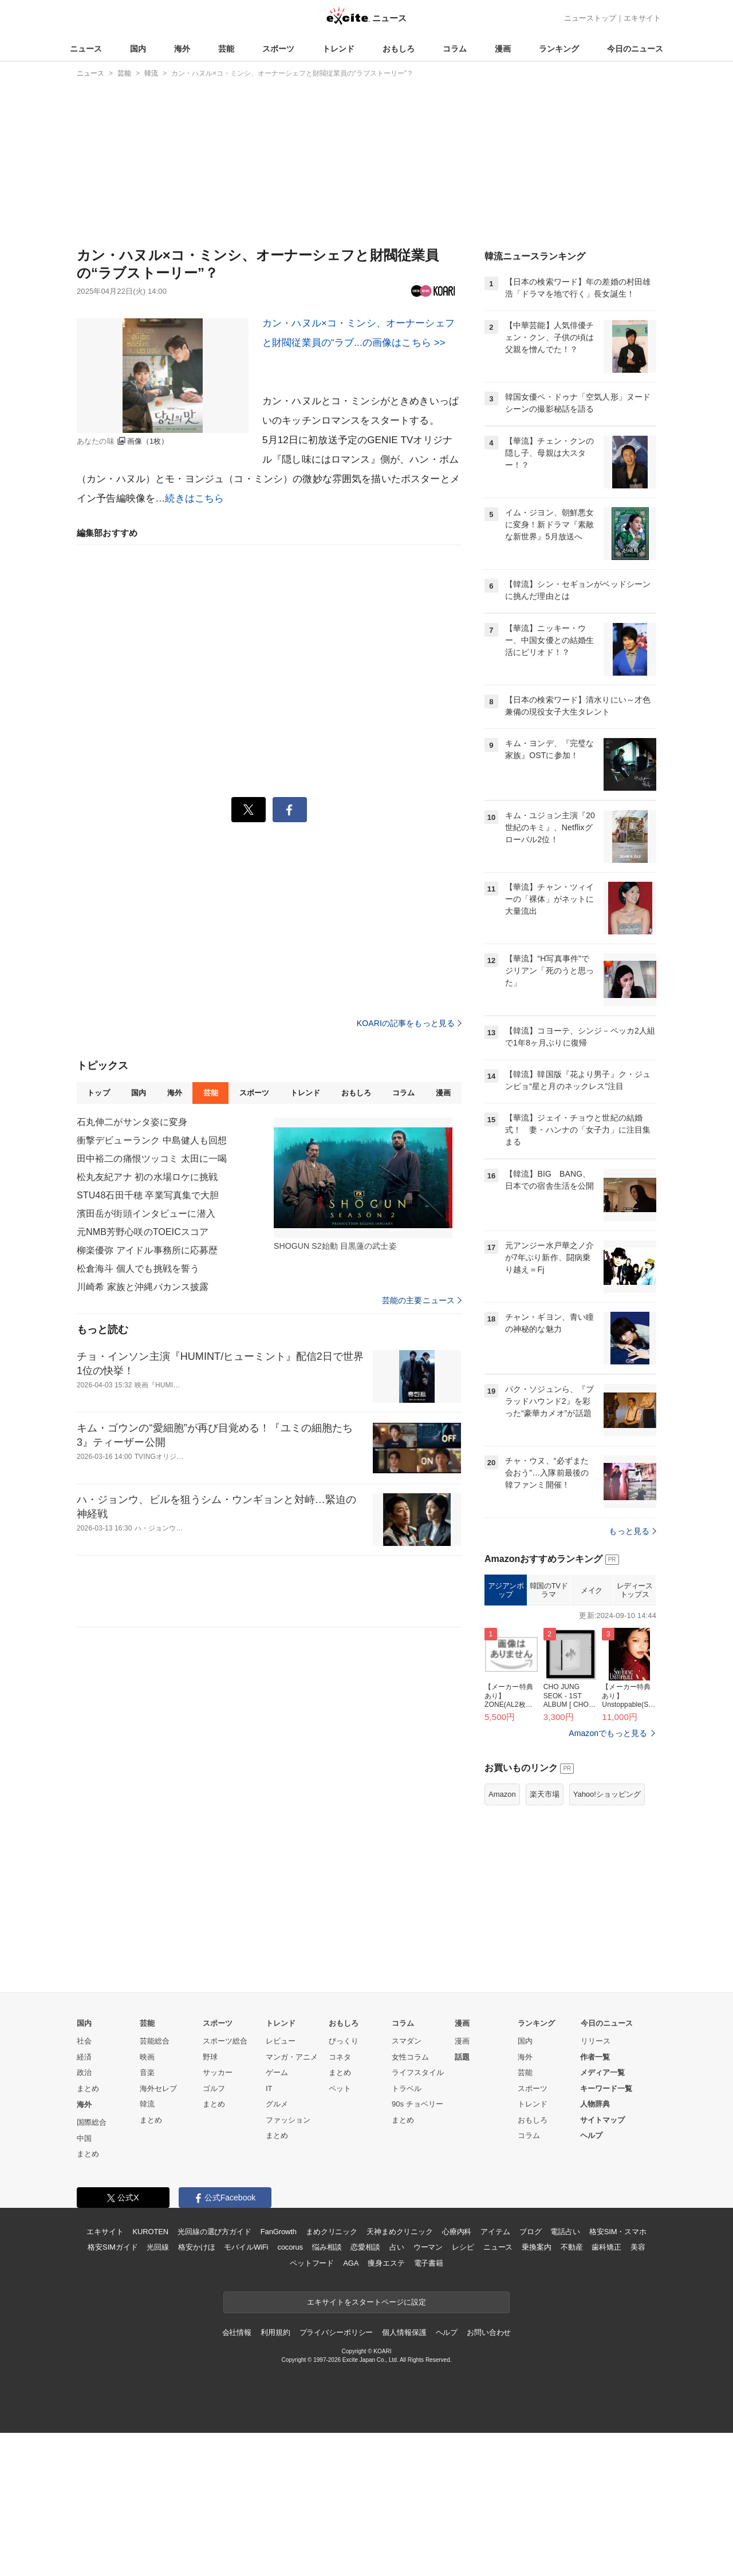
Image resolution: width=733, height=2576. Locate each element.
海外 (182, 48)
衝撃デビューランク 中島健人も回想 (152, 1140)
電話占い (565, 2231)
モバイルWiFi (246, 2247)
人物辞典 (595, 2104)
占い (396, 2247)
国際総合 (92, 2122)
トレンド (338, 48)
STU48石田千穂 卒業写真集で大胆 (148, 1195)
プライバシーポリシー (336, 2332)
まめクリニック (331, 2231)
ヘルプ (591, 2135)
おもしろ (399, 48)
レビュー (280, 2041)
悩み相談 (326, 2247)
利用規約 (275, 2332)
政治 (84, 2072)
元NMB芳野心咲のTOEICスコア (142, 1232)
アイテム (495, 2231)
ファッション (288, 2120)
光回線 (158, 2247)
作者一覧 (595, 2057)
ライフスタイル (418, 2072)
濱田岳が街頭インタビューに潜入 (146, 1213)
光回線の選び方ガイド (214, 2231)
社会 (84, 2041)
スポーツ (278, 48)
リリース (595, 2041)
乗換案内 (536, 2247)
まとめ (88, 2088)
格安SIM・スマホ (618, 2231)
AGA (350, 2263)
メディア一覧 (602, 2072)
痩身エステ (386, 2263)
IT (269, 2088)
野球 (210, 2057)
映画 (147, 2057)
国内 (138, 48)
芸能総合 (155, 2041)
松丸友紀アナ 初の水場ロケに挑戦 (147, 1177)
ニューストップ (590, 18)
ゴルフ (214, 2088)
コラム (455, 48)
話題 (462, 2057)
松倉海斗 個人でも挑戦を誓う (138, 1268)
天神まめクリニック (399, 2231)
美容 (637, 2247)
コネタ (340, 2057)
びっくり (343, 2041)
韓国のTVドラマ (549, 1590)
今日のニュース (635, 48)
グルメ (277, 2104)
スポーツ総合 (225, 2041)
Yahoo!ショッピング (607, 1794)
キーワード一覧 (606, 2088)
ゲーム (277, 2072)
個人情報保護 (404, 2332)
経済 (84, 2057)
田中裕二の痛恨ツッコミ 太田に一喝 (152, 1158)
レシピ (463, 2247)
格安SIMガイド (112, 2247)
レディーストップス (635, 1590)
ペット (340, 2088)
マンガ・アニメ (292, 2057)
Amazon (502, 1794)
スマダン (406, 2041)
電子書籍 (428, 2263)
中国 (84, 2138)
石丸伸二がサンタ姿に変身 (132, 1122)
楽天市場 (544, 1794)
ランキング (559, 48)
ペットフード (312, 2263)
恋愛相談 (365, 2247)
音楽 (147, 2072)
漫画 (503, 48)
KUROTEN (150, 2231)
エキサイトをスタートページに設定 (366, 2302)
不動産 (572, 2247)
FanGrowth (279, 2231)
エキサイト (642, 18)
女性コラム (410, 2057)
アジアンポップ (506, 1590)
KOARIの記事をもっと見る (409, 1023)
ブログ (530, 2231)
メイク (591, 1590)
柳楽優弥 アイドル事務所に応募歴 (147, 1250)
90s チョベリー (417, 2104)
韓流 (147, 2104)
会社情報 (236, 2332)
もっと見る (632, 1531)
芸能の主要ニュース (422, 1300)
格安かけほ (196, 2247)
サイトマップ (602, 2120)
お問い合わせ (489, 2332)
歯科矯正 (606, 2247)
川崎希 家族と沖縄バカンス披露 (142, 1287)
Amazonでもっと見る (608, 1733)
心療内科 (456, 2231)
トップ (98, 1092)
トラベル (406, 2088)
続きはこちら (194, 498)
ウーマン (428, 2247)
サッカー (217, 2072)
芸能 (226, 48)
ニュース (86, 48)
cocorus (290, 2247)
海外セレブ (158, 2088)
